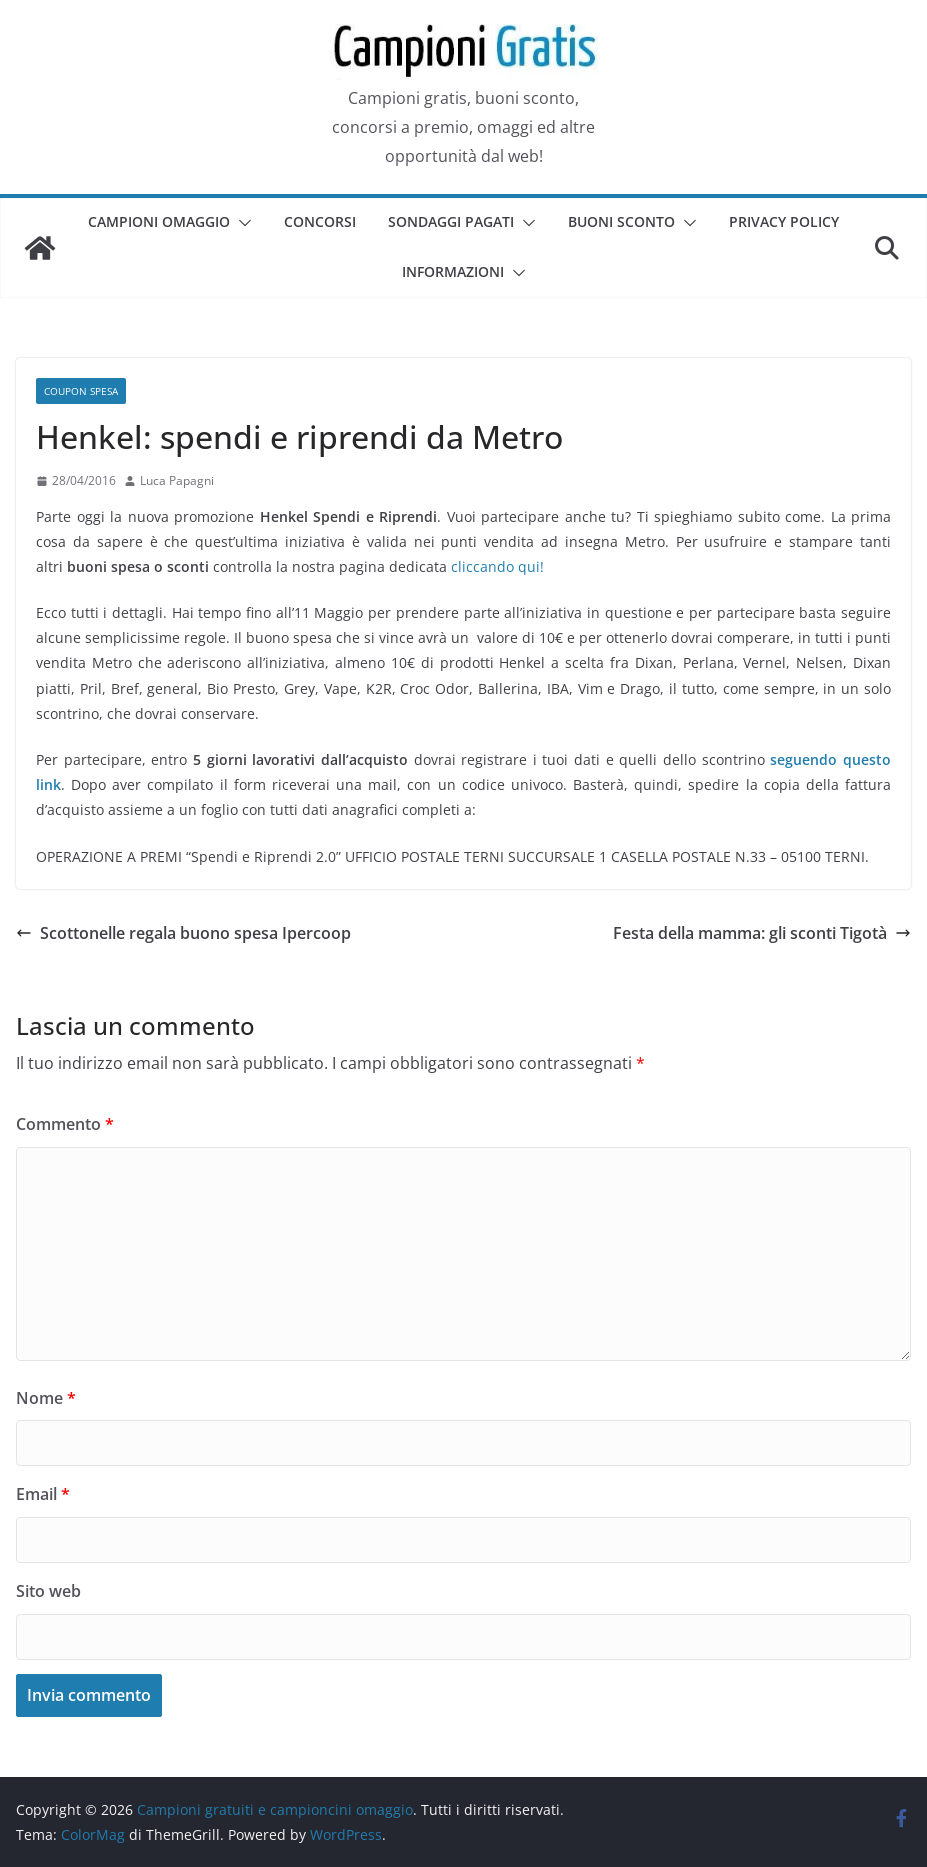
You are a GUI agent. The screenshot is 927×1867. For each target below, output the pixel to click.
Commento (65, 1124)
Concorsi (320, 221)
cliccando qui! (497, 566)
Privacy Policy (784, 221)
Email (43, 1494)
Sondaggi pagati (451, 221)
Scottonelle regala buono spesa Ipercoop (183, 933)
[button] (241, 223)
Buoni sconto (621, 221)
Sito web (48, 1591)
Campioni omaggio (159, 221)
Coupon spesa (81, 391)
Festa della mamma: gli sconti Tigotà (762, 933)
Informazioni (453, 271)
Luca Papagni (177, 480)
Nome (46, 1398)
